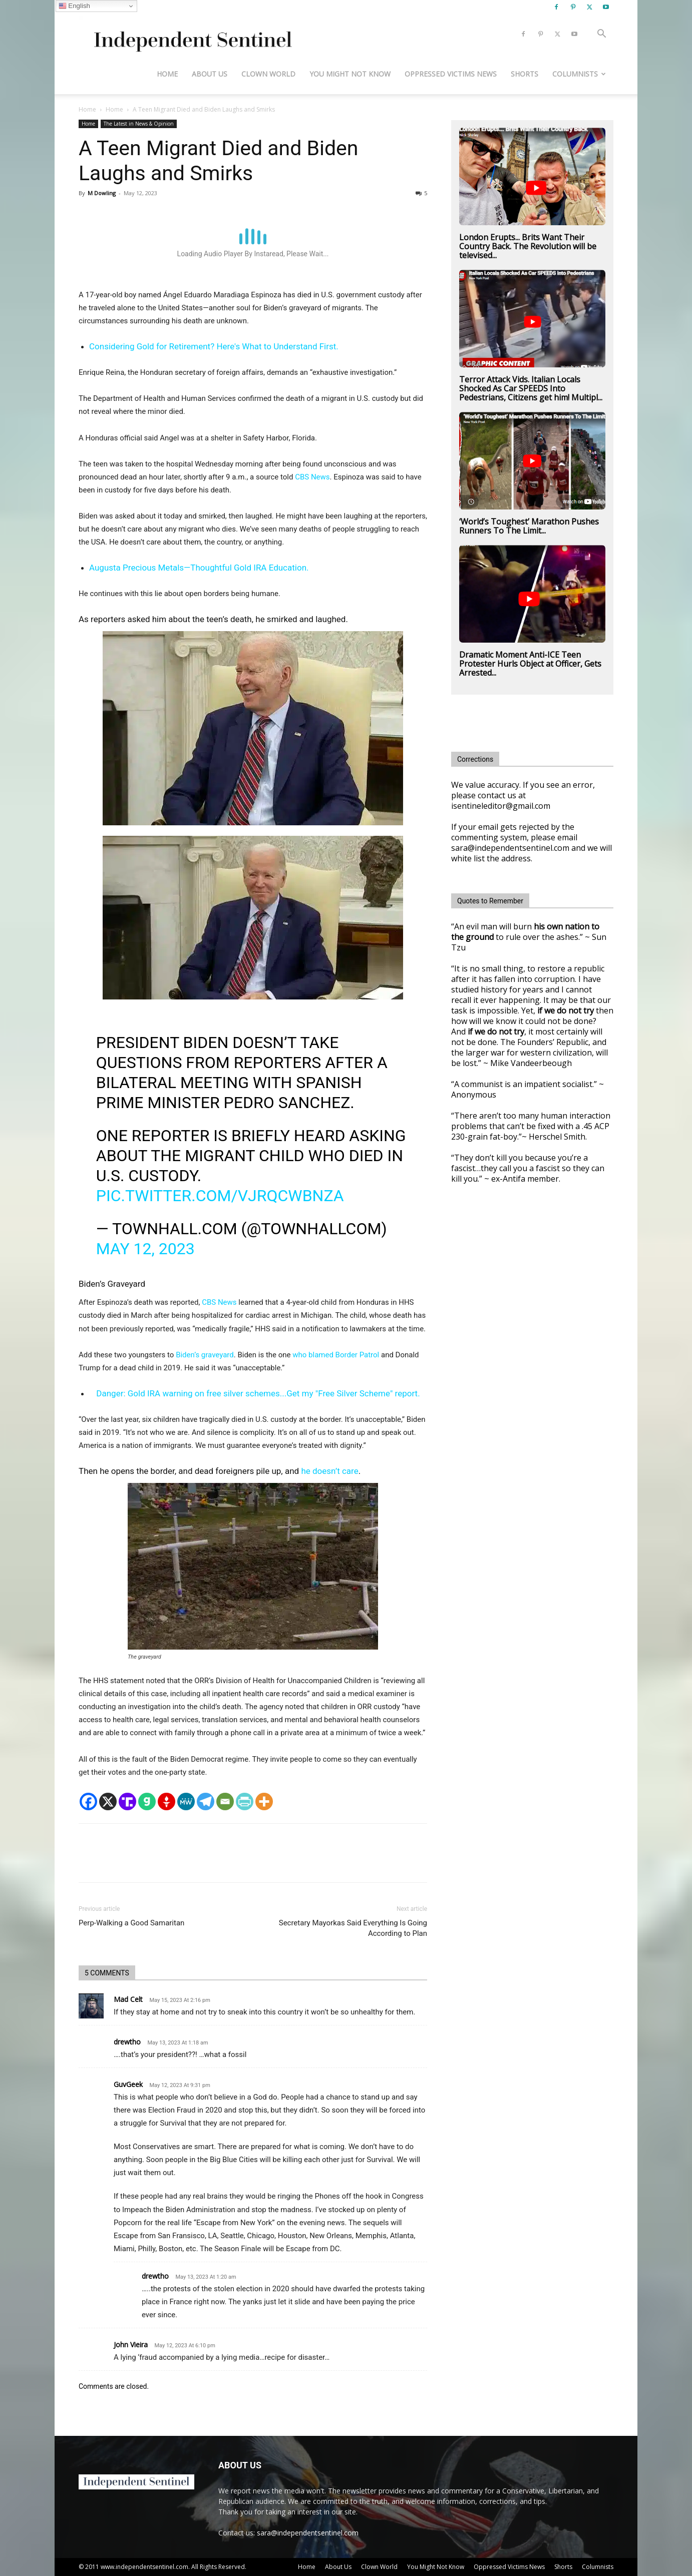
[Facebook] (88, 1801)
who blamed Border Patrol (335, 1354)
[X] (108, 1801)
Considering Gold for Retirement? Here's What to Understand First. (213, 346)
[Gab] (147, 1801)
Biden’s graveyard (205, 1354)
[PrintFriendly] (244, 1801)
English (74, 6)
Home (167, 74)
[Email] (225, 1801)
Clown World (268, 74)
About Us (209, 74)
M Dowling (102, 193)
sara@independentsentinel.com (308, 2532)
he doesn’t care (329, 1471)
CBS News (312, 476)
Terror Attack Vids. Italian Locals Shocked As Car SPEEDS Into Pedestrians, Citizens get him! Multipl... (530, 388)
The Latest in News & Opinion (139, 123)
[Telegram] (205, 1801)
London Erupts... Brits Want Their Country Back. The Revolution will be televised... (527, 246)
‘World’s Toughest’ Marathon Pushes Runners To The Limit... (529, 526)
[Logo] (191, 34)
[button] (601, 35)
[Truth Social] (127, 1801)
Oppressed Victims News (451, 74)
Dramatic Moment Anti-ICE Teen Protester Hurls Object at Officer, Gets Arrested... (530, 663)
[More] (264, 1801)
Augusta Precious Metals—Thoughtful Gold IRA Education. (199, 568)
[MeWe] (186, 1801)
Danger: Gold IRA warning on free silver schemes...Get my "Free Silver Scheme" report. (258, 1393)
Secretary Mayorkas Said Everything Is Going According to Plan (353, 1928)
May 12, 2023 (145, 1248)
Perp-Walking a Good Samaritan (131, 1922)
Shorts (524, 74)
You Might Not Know (350, 74)
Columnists (579, 74)
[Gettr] (166, 1801)
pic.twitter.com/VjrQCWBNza (220, 1195)
